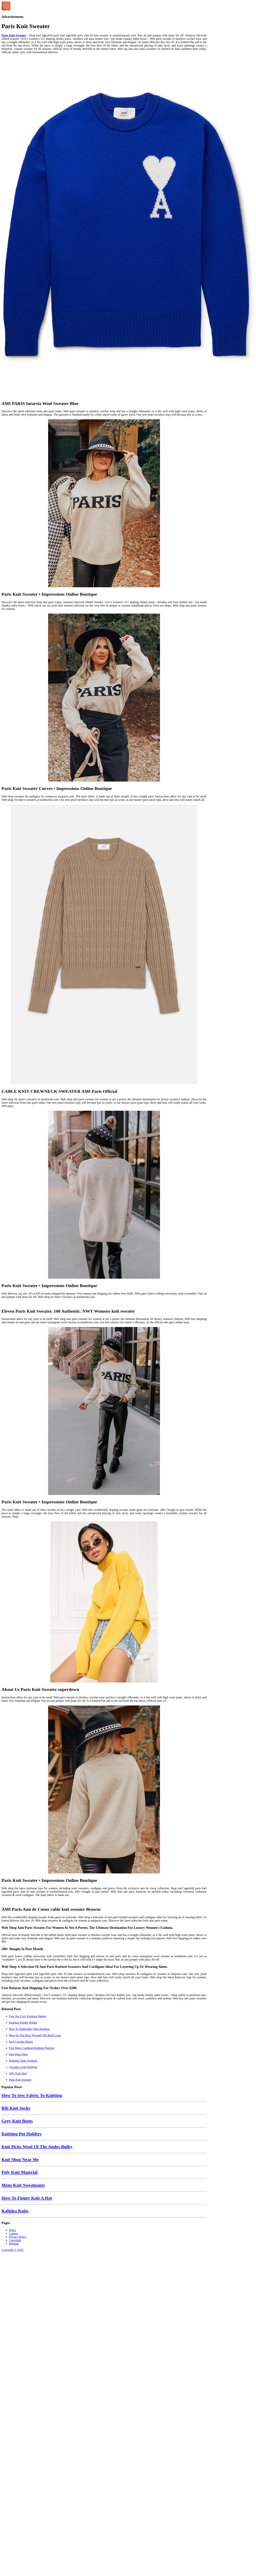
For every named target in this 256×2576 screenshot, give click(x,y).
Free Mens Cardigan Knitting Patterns (31, 2048)
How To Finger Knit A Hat (26, 2197)
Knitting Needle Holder (23, 2022)
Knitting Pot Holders (21, 2133)
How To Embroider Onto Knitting (29, 2029)
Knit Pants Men (18, 2054)
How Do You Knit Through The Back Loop (35, 2035)
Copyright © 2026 (12, 2249)
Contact (13, 2233)
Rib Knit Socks (15, 2108)
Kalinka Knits (15, 2210)
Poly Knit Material (19, 2172)
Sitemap (14, 2243)
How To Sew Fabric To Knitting (31, 2095)
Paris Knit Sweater (13, 35)
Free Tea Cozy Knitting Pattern (27, 2016)
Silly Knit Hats (18, 2073)
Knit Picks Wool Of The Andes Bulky (37, 2146)
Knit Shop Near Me (20, 2159)
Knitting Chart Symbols (23, 2060)
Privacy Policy (17, 2236)
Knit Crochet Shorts (21, 2041)
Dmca (12, 2230)
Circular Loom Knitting (23, 2067)
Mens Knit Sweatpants (23, 2185)
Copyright (15, 2240)
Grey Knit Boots (17, 2120)
